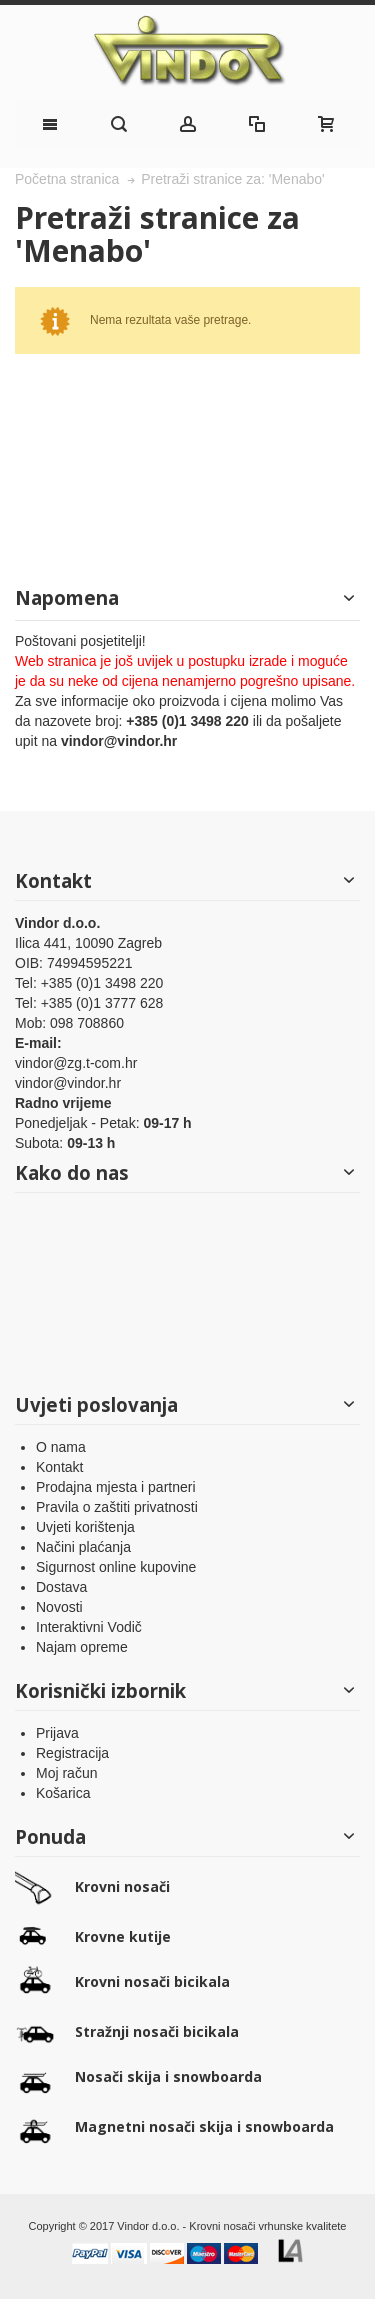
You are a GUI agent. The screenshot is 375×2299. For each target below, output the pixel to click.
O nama (61, 1447)
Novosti (59, 1607)
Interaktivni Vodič (89, 1627)
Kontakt (59, 1467)
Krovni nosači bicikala (152, 1981)
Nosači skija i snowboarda (168, 2076)
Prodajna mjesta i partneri (116, 1487)
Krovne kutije (123, 1936)
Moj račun (66, 1773)
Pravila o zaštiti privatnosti (117, 1507)
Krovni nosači (122, 1886)
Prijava (57, 1733)
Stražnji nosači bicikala (157, 2031)
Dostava (61, 1587)
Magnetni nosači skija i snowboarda (204, 2126)
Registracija (72, 1753)
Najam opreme (82, 1647)
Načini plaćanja (83, 1547)
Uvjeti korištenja (85, 1527)
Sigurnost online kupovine (116, 1567)
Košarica (63, 1793)
